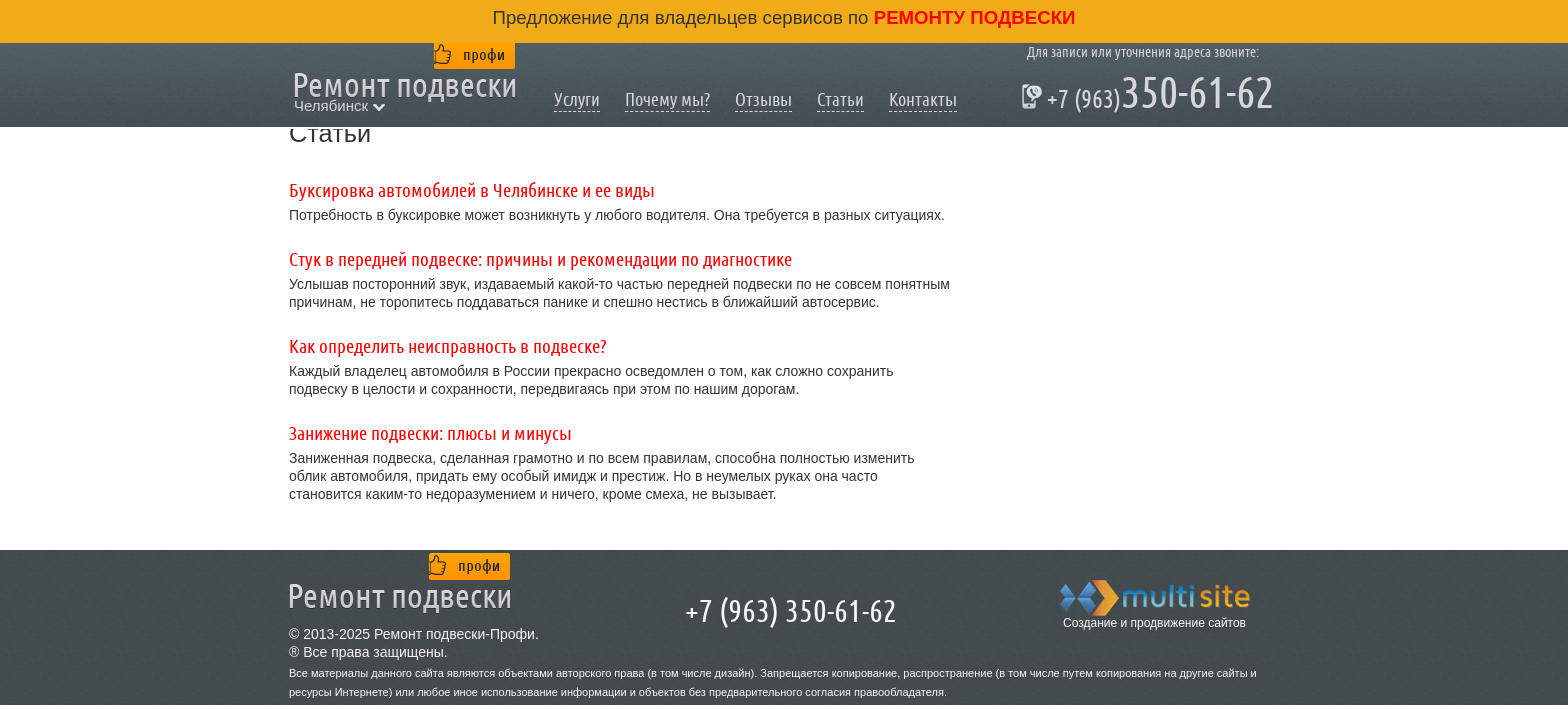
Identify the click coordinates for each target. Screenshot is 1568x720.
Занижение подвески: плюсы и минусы (430, 434)
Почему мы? (667, 99)
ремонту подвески (972, 17)
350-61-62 (1150, 96)
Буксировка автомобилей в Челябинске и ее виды (472, 191)
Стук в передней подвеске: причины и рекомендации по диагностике (540, 260)
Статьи (840, 99)
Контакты (923, 99)
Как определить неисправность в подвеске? (448, 347)
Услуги (577, 99)
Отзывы (763, 99)
